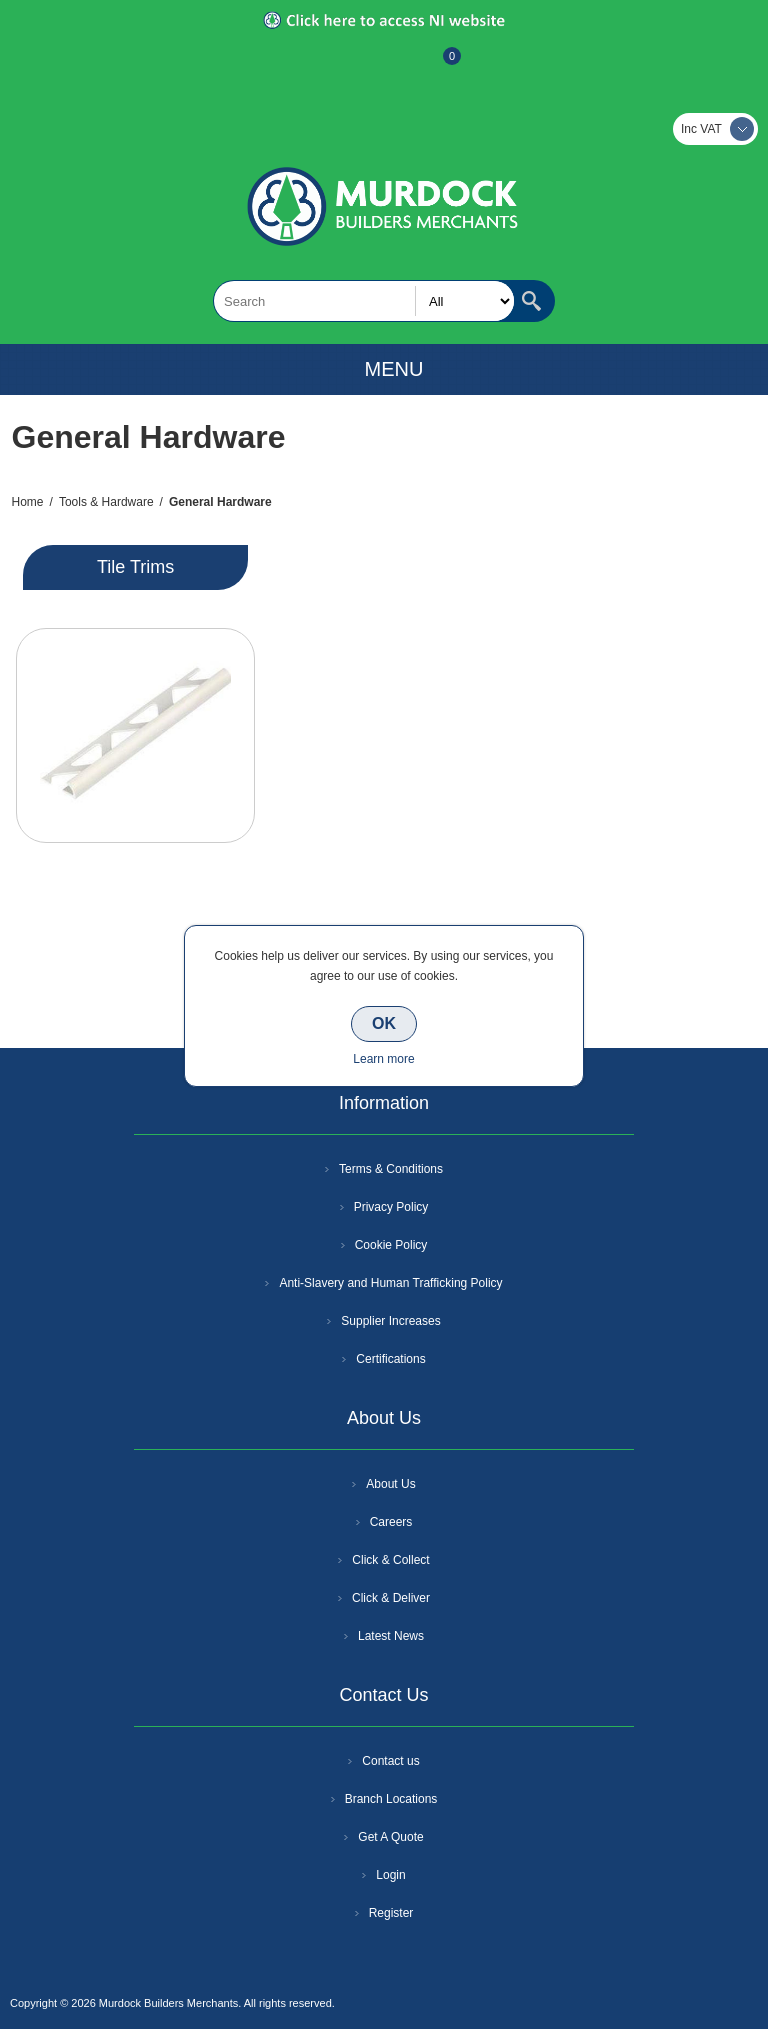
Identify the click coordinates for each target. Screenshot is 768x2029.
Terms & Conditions (391, 1169)
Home (28, 502)
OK (384, 1023)
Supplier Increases (390, 1321)
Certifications (390, 1359)
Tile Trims (135, 567)
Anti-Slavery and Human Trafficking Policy (390, 1283)
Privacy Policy (391, 1207)
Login (390, 1875)
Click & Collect (390, 1560)
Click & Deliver (391, 1598)
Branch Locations (391, 1799)
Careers (391, 1522)
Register (330, 66)
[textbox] (364, 301)
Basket (436, 66)
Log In (382, 66)
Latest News (391, 1636)
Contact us (390, 1761)
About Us (390, 1484)
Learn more (383, 1059)
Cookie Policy (391, 1245)
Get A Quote (390, 1837)
